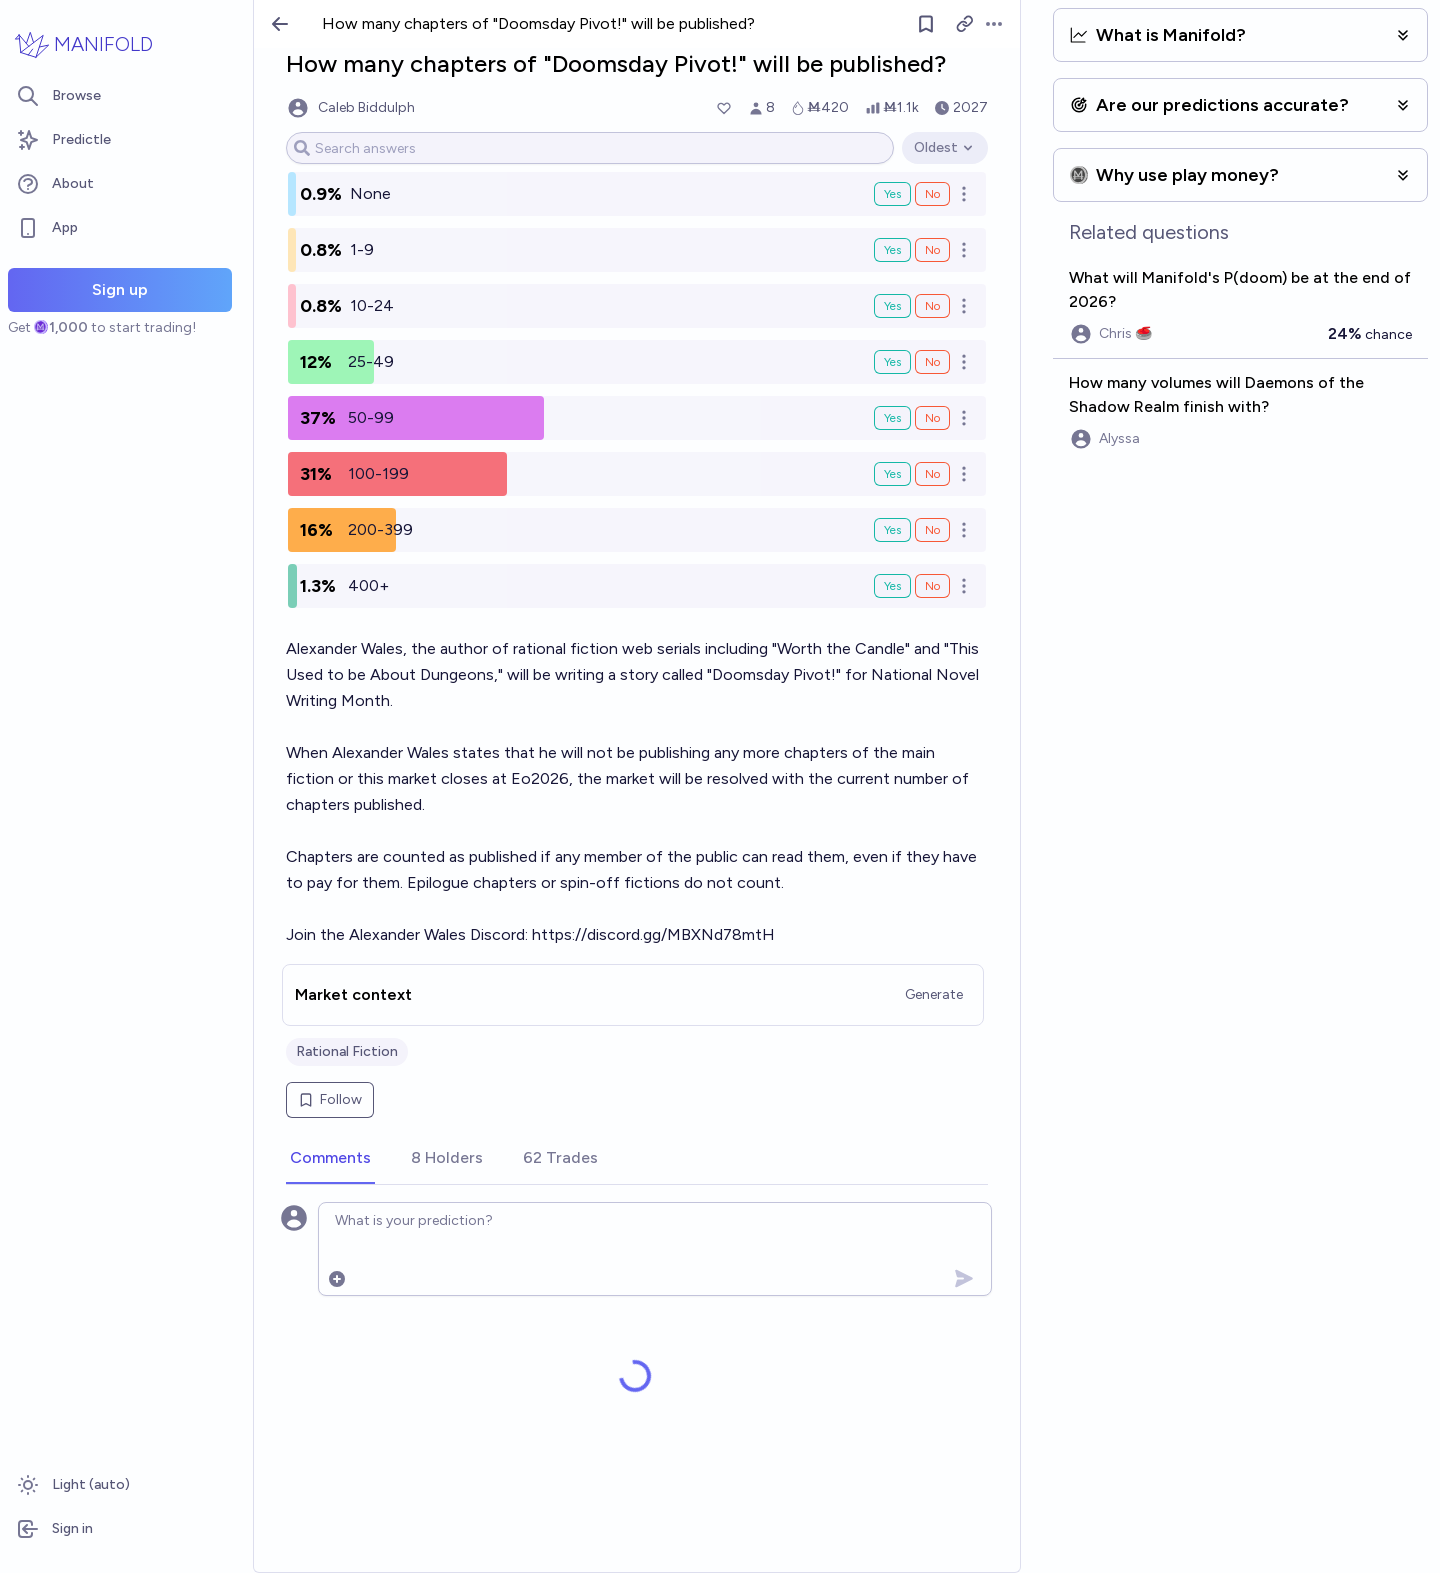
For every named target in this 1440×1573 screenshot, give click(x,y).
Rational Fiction (347, 1051)
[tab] (330, 1159)
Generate (934, 994)
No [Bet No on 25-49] (932, 362)
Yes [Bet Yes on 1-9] (892, 250)
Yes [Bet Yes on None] (892, 194)
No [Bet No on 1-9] (932, 250)
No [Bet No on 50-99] (932, 418)
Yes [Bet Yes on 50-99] (892, 418)
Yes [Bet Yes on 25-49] (892, 362)
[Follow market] (926, 24)
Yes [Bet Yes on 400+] (892, 586)
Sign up (120, 289)
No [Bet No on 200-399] (932, 530)
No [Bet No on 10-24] (932, 306)
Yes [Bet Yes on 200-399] (892, 530)
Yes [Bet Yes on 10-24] (892, 306)
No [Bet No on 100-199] (932, 474)
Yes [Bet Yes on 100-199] (892, 474)
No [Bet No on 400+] (932, 586)
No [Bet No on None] (932, 194)
